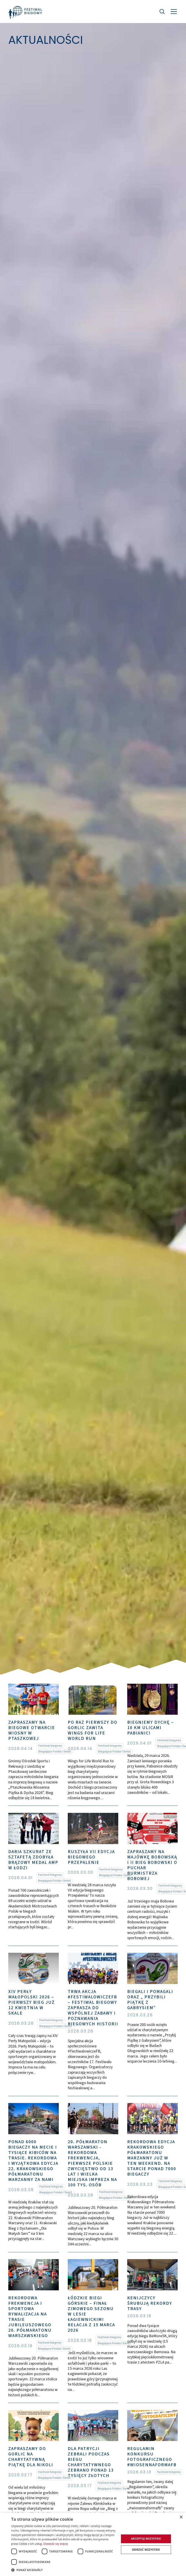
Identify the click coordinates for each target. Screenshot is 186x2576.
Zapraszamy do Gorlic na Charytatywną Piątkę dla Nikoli (30, 2457)
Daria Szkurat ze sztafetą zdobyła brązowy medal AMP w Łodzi (33, 1860)
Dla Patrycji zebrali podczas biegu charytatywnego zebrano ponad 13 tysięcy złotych (91, 2462)
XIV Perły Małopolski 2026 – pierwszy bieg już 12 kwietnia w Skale (31, 2002)
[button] (63, 2570)
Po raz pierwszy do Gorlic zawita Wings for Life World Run (92, 1730)
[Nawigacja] (174, 11)
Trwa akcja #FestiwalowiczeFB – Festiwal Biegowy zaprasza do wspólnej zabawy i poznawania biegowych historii (93, 2008)
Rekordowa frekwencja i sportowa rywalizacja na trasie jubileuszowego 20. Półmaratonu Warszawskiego (30, 2316)
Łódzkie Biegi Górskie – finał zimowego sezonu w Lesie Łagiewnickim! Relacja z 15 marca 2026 (91, 2314)
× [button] (181, 2517)
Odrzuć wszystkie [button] (146, 2550)
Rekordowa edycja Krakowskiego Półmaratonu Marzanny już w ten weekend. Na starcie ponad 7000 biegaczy (151, 2158)
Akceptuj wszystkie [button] (146, 2539)
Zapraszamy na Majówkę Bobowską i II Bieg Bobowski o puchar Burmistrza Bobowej (152, 1865)
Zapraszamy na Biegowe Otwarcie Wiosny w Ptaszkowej (31, 1730)
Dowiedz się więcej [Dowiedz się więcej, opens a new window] (55, 2544)
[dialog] (93, 2544)
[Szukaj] (162, 11)
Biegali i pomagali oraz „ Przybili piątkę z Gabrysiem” (150, 1999)
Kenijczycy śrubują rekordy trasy (149, 2303)
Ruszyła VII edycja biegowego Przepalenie (91, 1857)
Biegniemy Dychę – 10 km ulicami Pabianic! (150, 1728)
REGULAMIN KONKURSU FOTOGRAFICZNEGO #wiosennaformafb (152, 2457)
